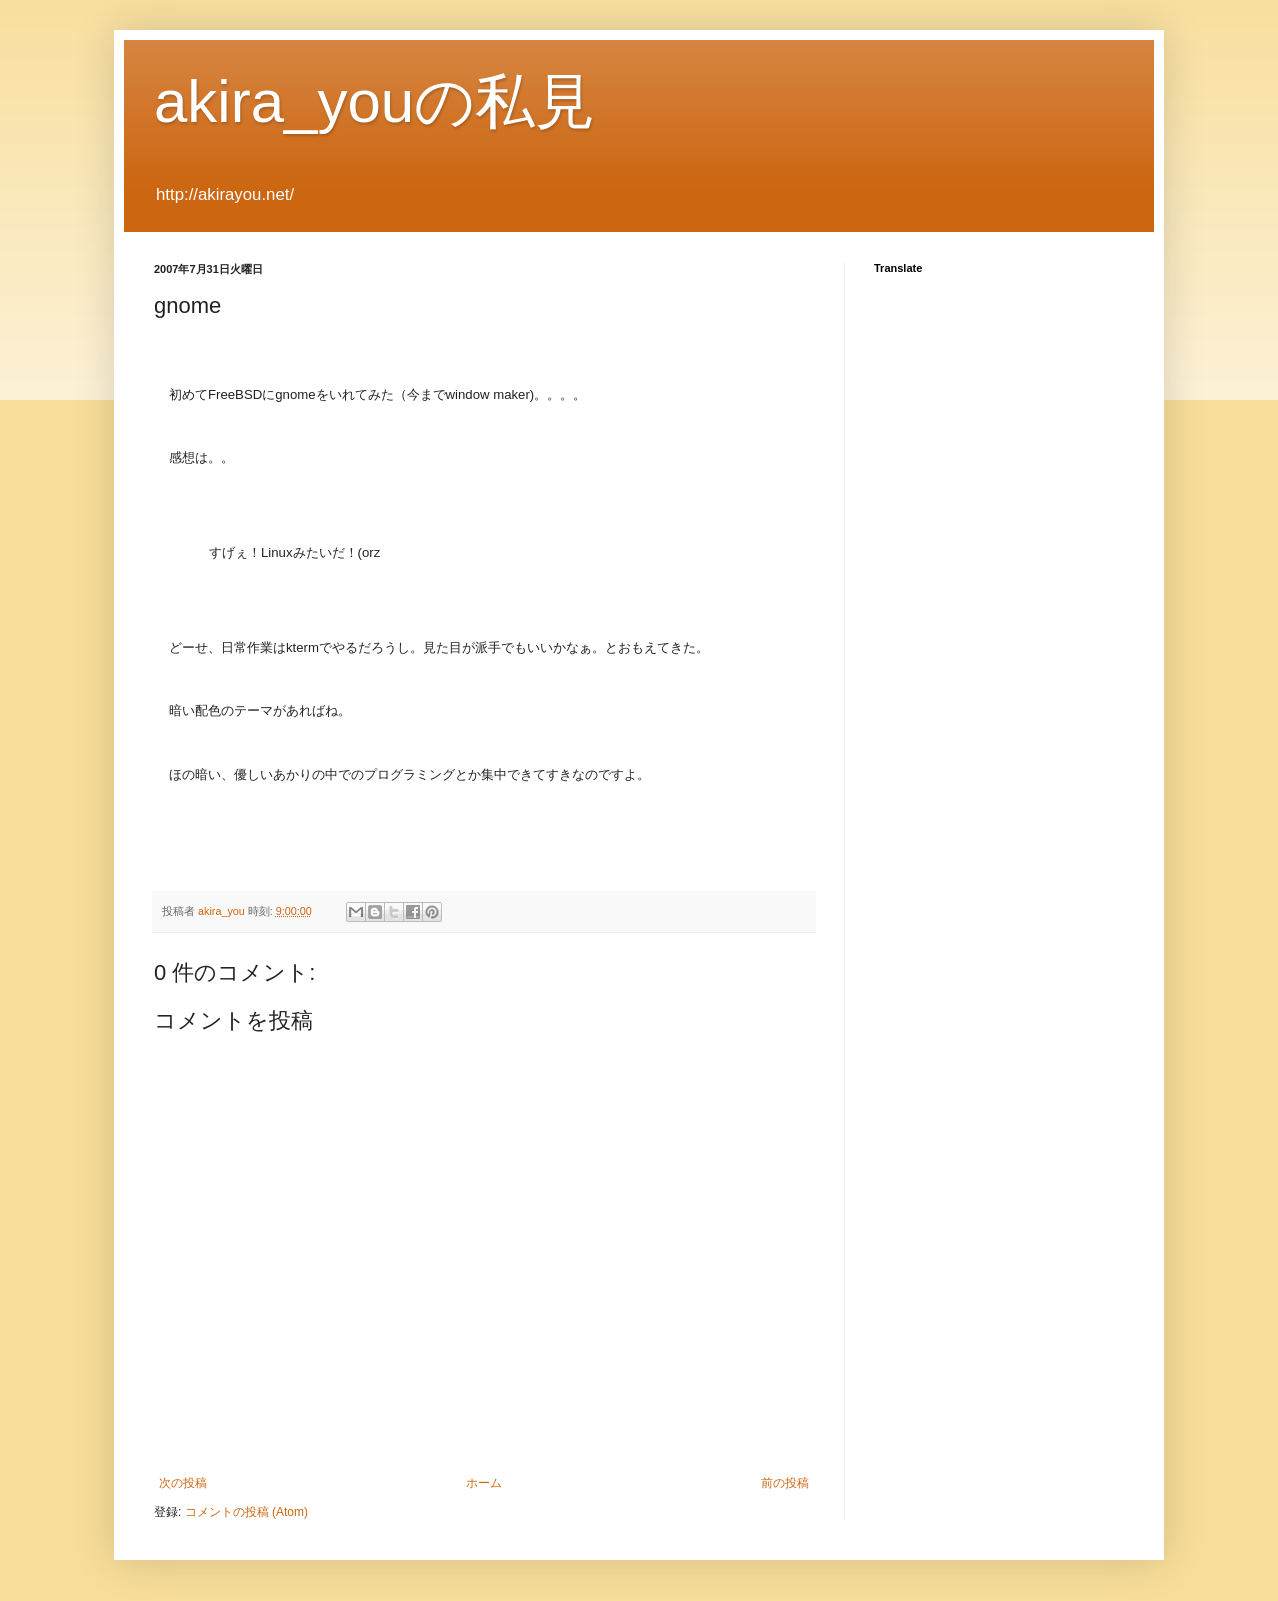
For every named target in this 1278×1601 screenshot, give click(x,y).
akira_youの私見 (374, 101)
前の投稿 (785, 1483)
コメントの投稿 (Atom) (246, 1512)
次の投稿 (183, 1483)
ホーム (484, 1483)
